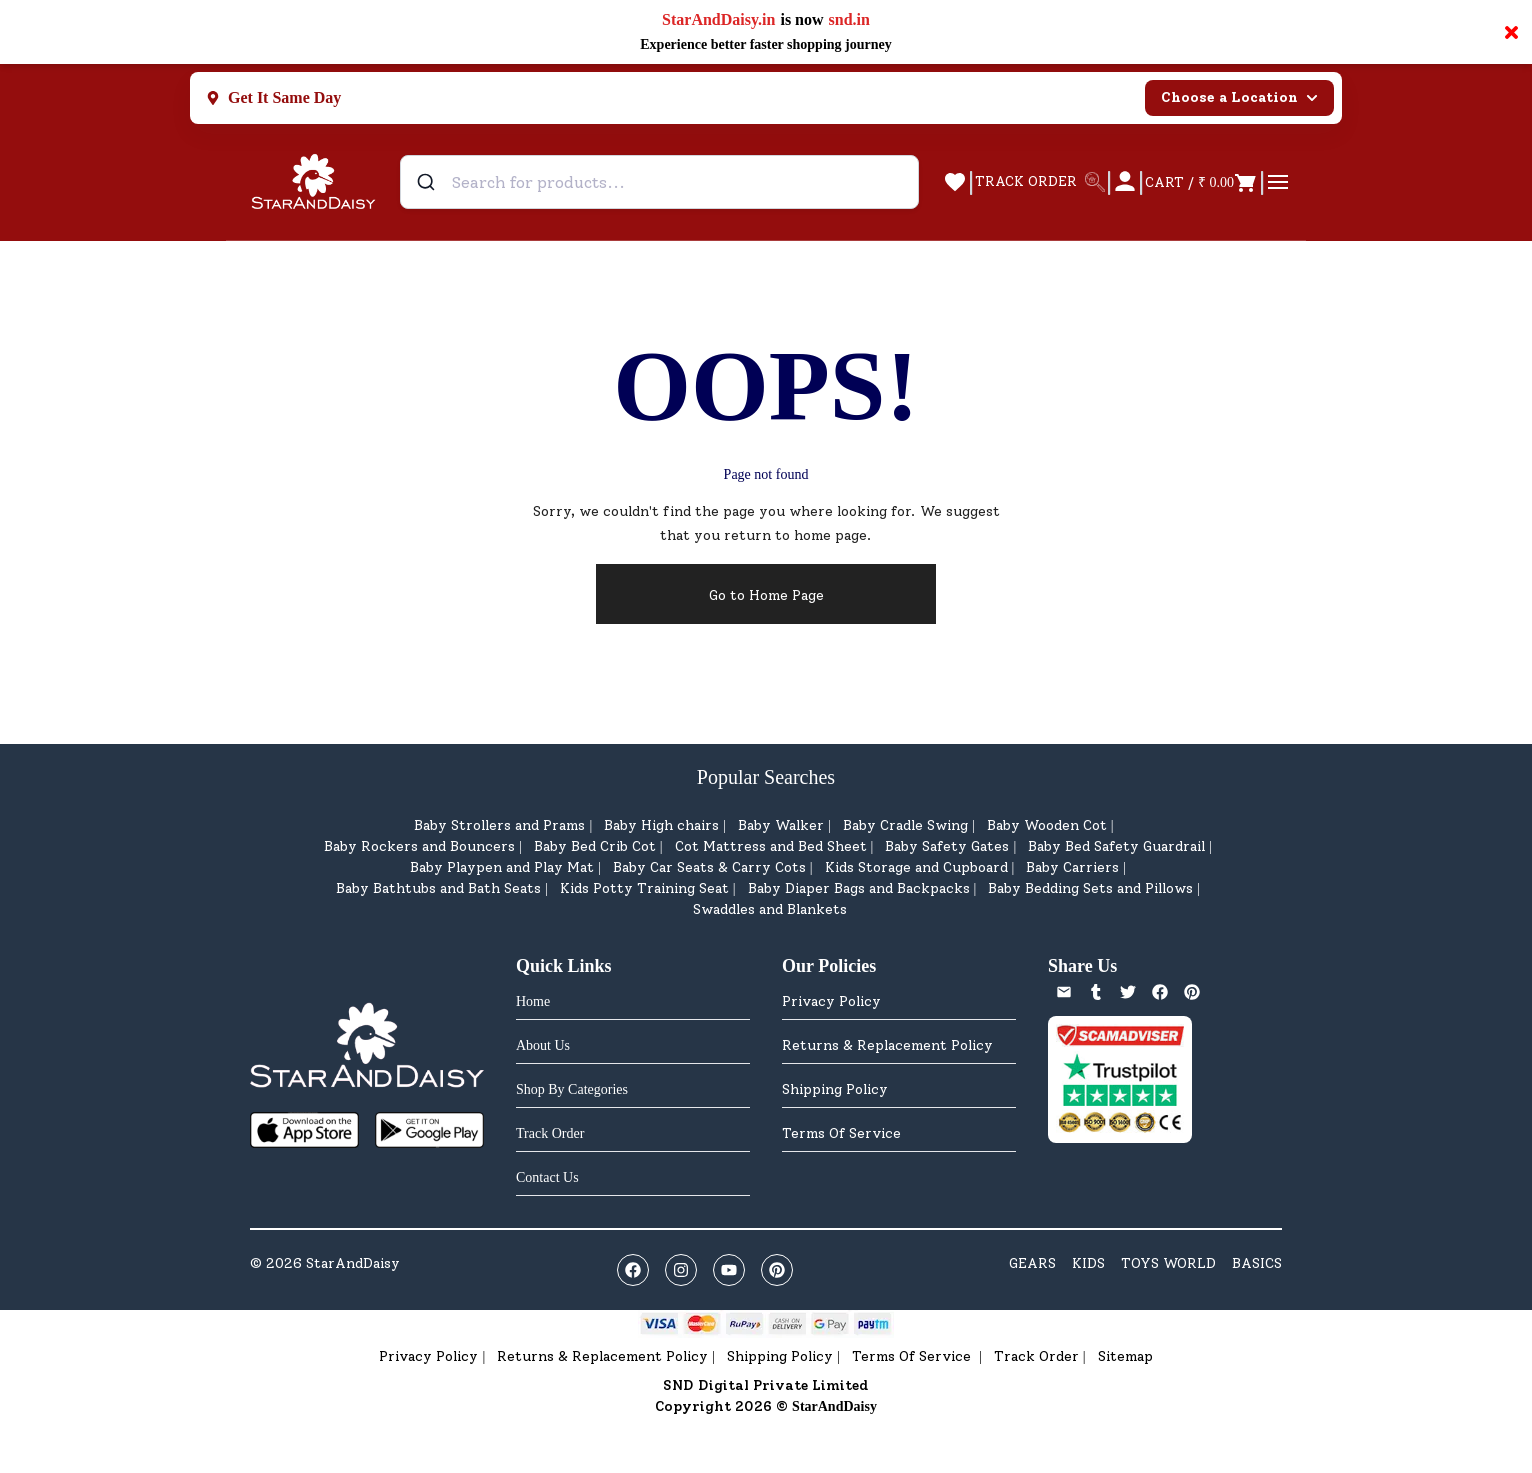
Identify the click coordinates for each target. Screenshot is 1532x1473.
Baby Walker (781, 825)
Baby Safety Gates (947, 846)
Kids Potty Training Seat (644, 888)
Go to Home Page (766, 595)
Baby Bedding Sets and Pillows (1090, 888)
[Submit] (428, 182)
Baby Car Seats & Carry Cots (709, 867)
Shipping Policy (835, 1089)
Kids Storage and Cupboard (916, 867)
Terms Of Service (841, 1133)
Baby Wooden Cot (1047, 825)
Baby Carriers (1072, 867)
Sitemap (1125, 1356)
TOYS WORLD (1168, 1263)
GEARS (1032, 1263)
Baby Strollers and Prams (499, 825)
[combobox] (659, 182)
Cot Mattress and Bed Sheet (771, 846)
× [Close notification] (1511, 32)
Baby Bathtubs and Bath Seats (438, 888)
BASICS (1257, 1263)
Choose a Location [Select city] (1239, 97)
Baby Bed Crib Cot (595, 846)
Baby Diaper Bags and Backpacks (859, 888)
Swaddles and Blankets (770, 909)
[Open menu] (1278, 182)
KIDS (1088, 1263)
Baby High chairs (661, 825)
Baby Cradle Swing (905, 825)
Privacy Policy (831, 1001)
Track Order (1036, 1356)
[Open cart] (1201, 182)
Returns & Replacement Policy (887, 1045)
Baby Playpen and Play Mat (502, 867)
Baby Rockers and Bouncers (419, 846)
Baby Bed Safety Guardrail (1116, 846)
